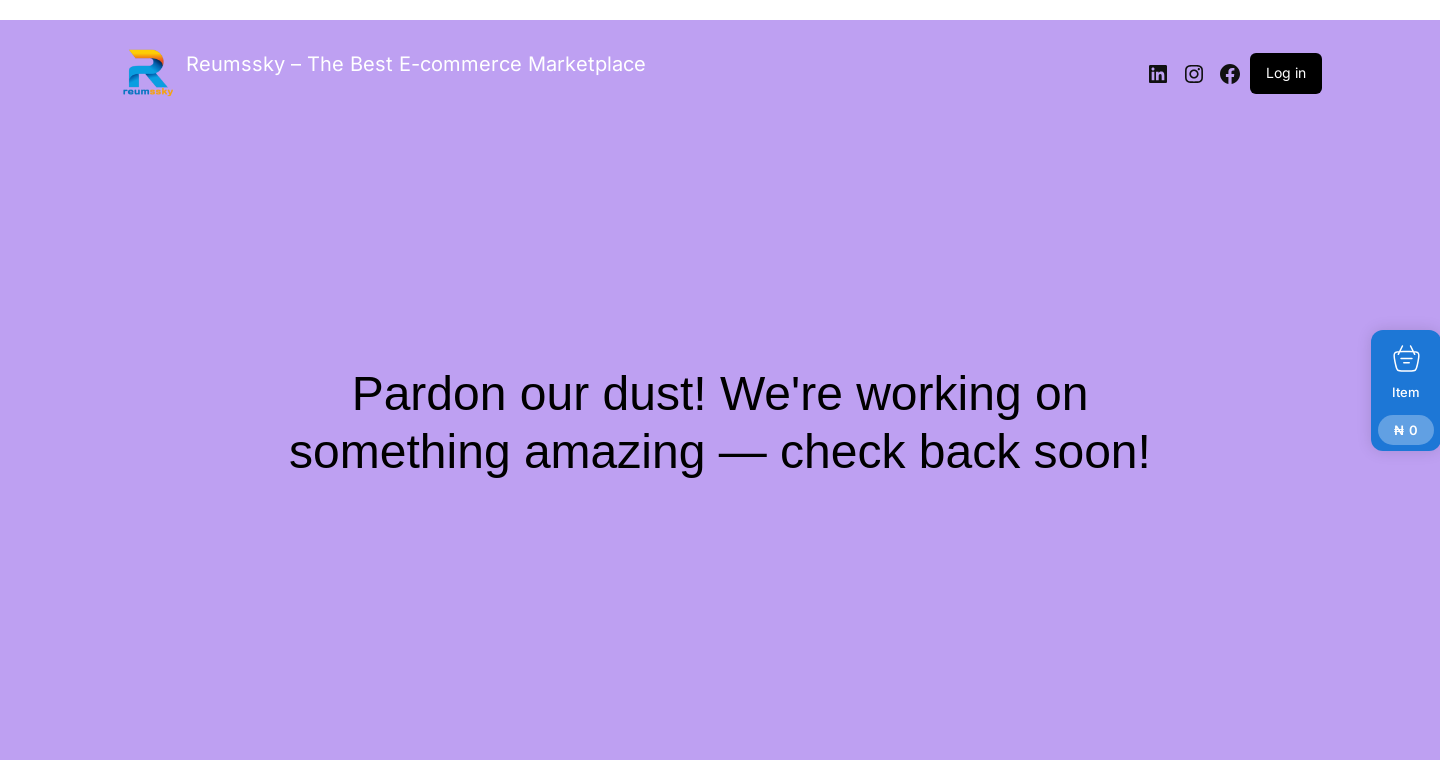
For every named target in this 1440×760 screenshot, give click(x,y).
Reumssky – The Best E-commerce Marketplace (416, 64)
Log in (1286, 72)
